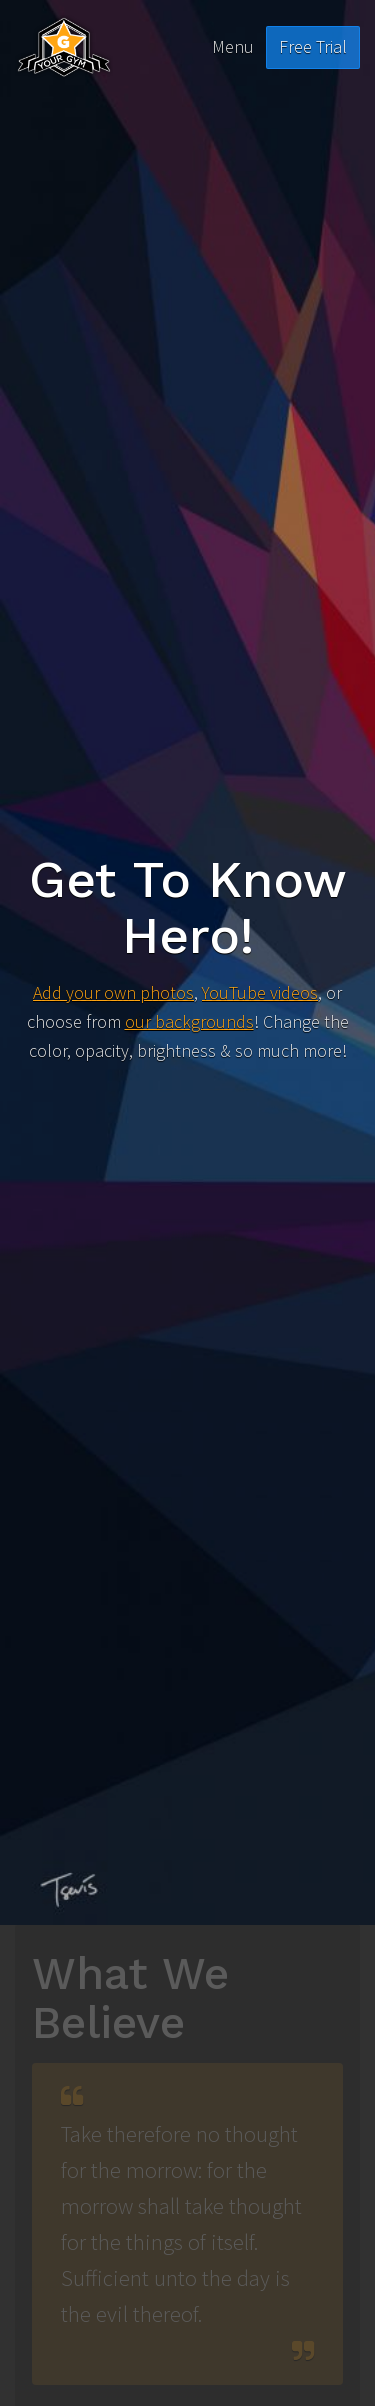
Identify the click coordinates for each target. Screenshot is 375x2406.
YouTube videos (260, 992)
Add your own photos (113, 992)
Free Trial (313, 46)
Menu (233, 46)
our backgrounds (189, 1021)
